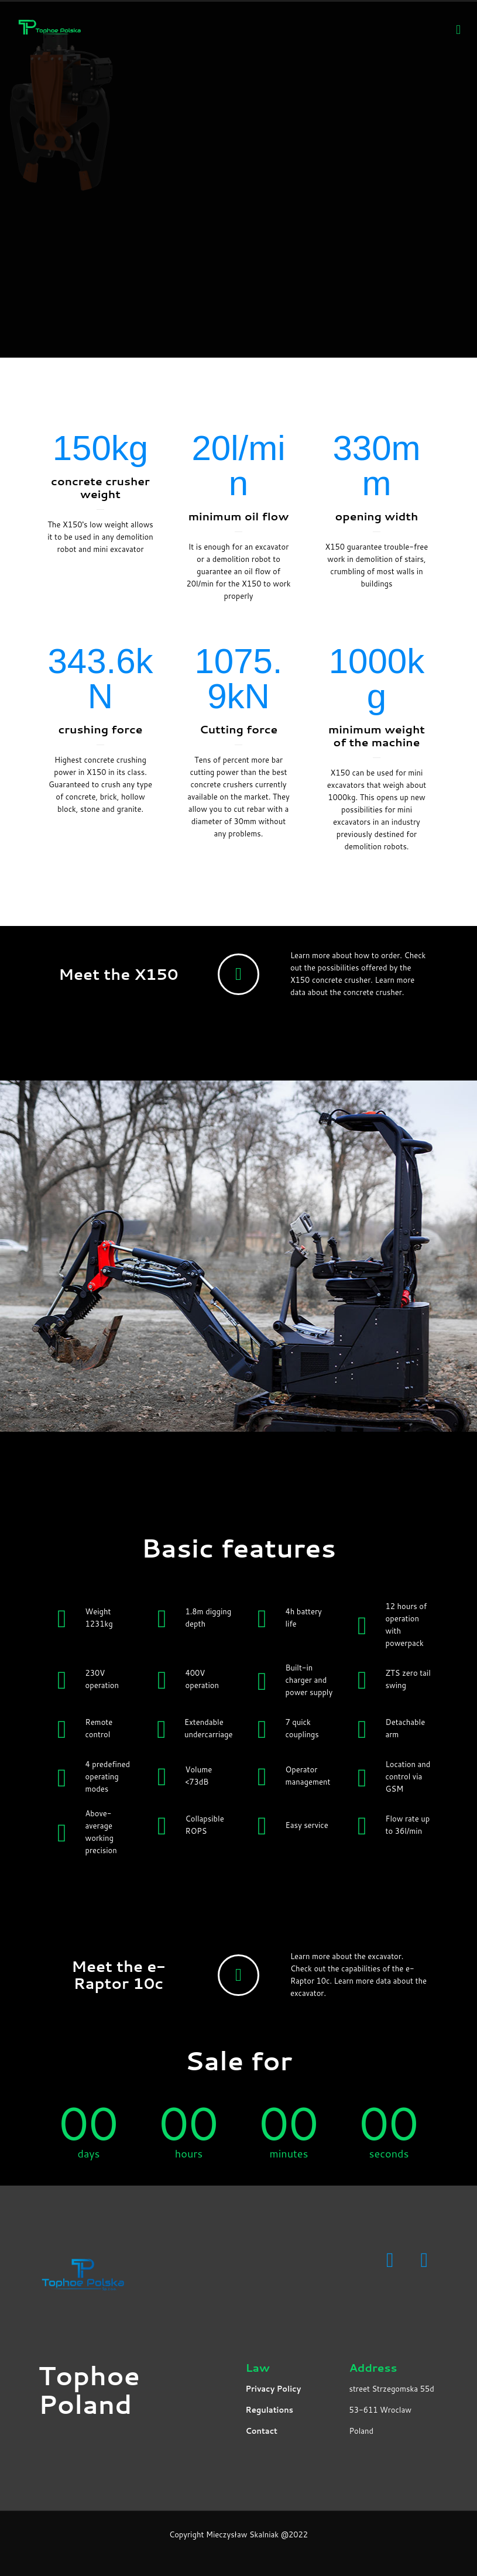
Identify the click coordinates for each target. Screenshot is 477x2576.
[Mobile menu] (458, 29)
